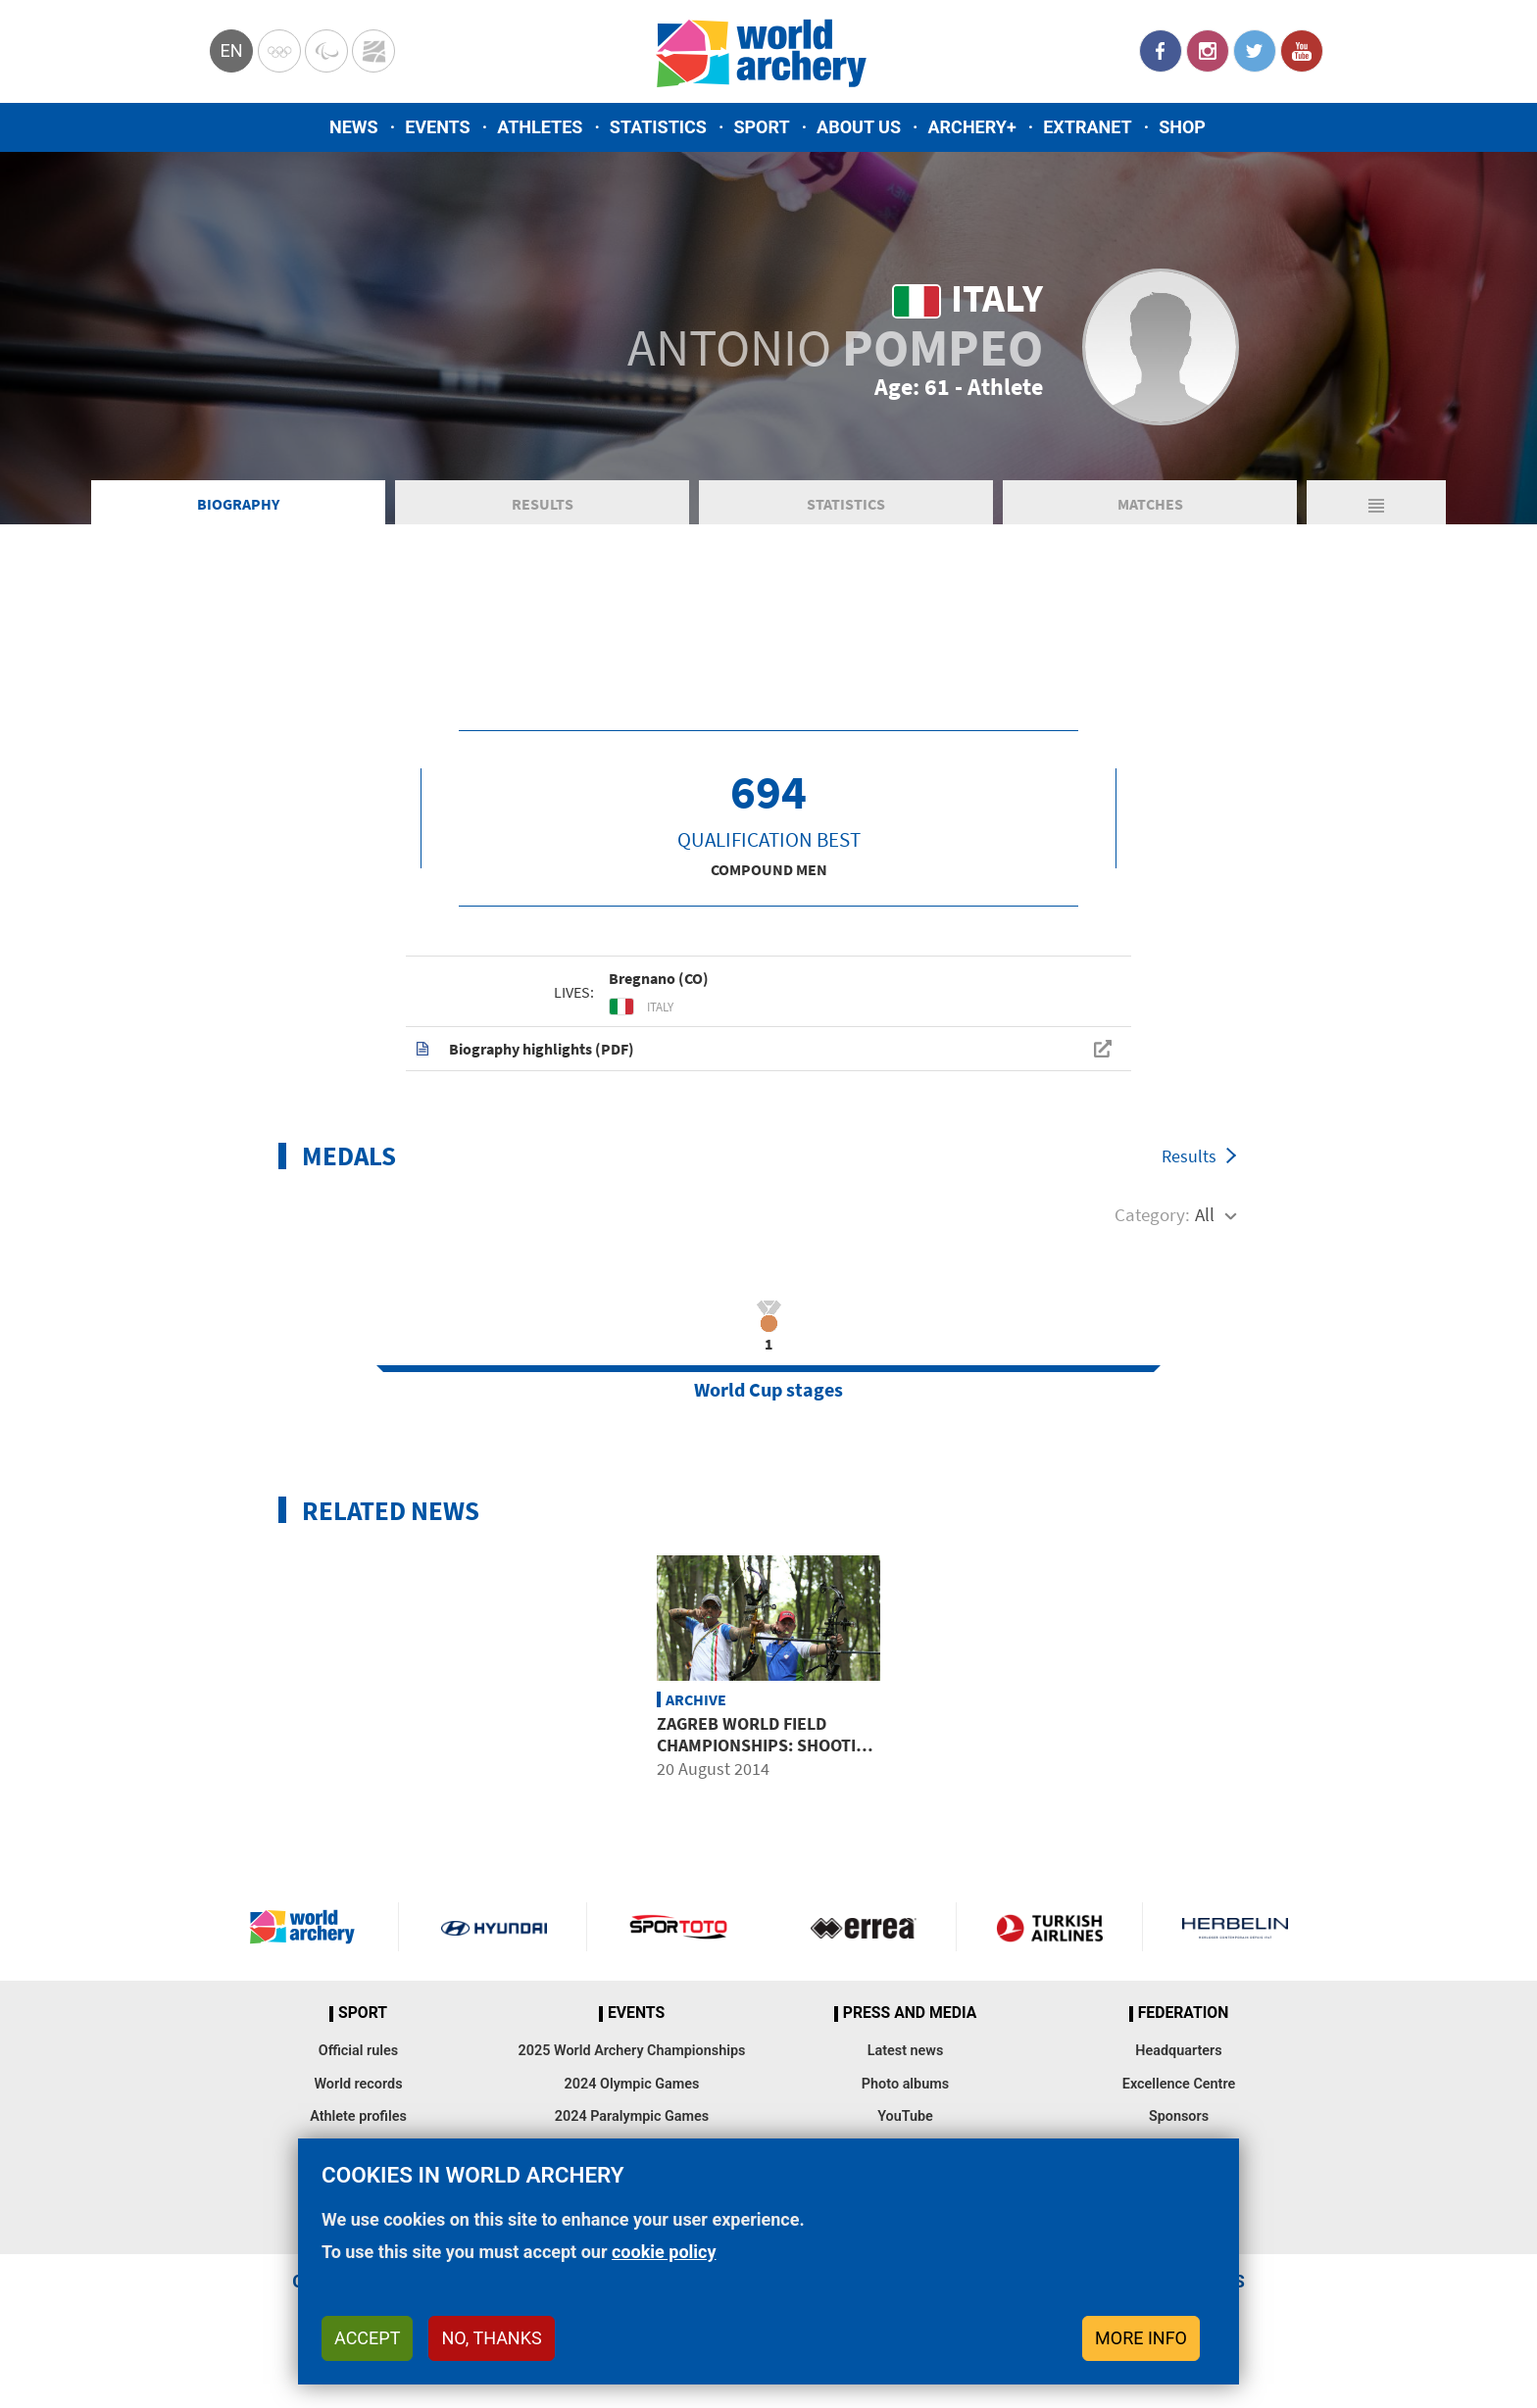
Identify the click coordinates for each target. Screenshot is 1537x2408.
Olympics (279, 51)
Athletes (539, 127)
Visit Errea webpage (864, 1926)
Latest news (906, 2050)
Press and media (909, 2013)
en (231, 50)
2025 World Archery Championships (632, 2050)
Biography (238, 504)
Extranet (1087, 127)
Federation (1183, 2013)
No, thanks (491, 2338)
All (1205, 1214)
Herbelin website (1235, 1926)
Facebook (1160, 51)
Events (438, 127)
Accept (367, 2338)
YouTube (1301, 51)
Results (542, 504)
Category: (1152, 1214)
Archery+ (971, 127)
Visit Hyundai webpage (494, 1926)
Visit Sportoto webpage (679, 1926)
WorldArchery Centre (373, 51)
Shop (1182, 127)
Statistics (658, 127)
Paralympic (326, 51)
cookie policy (664, 2251)
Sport (761, 127)
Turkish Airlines (1049, 1926)
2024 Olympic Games (632, 2084)
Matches (1150, 504)
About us (859, 127)
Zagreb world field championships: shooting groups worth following (768, 1744)
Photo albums (905, 2084)
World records (358, 2084)
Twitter (1254, 51)
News (353, 127)
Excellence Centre (1178, 2084)
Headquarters (1178, 2050)
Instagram (1207, 51)
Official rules (358, 2050)
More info (1141, 2338)
